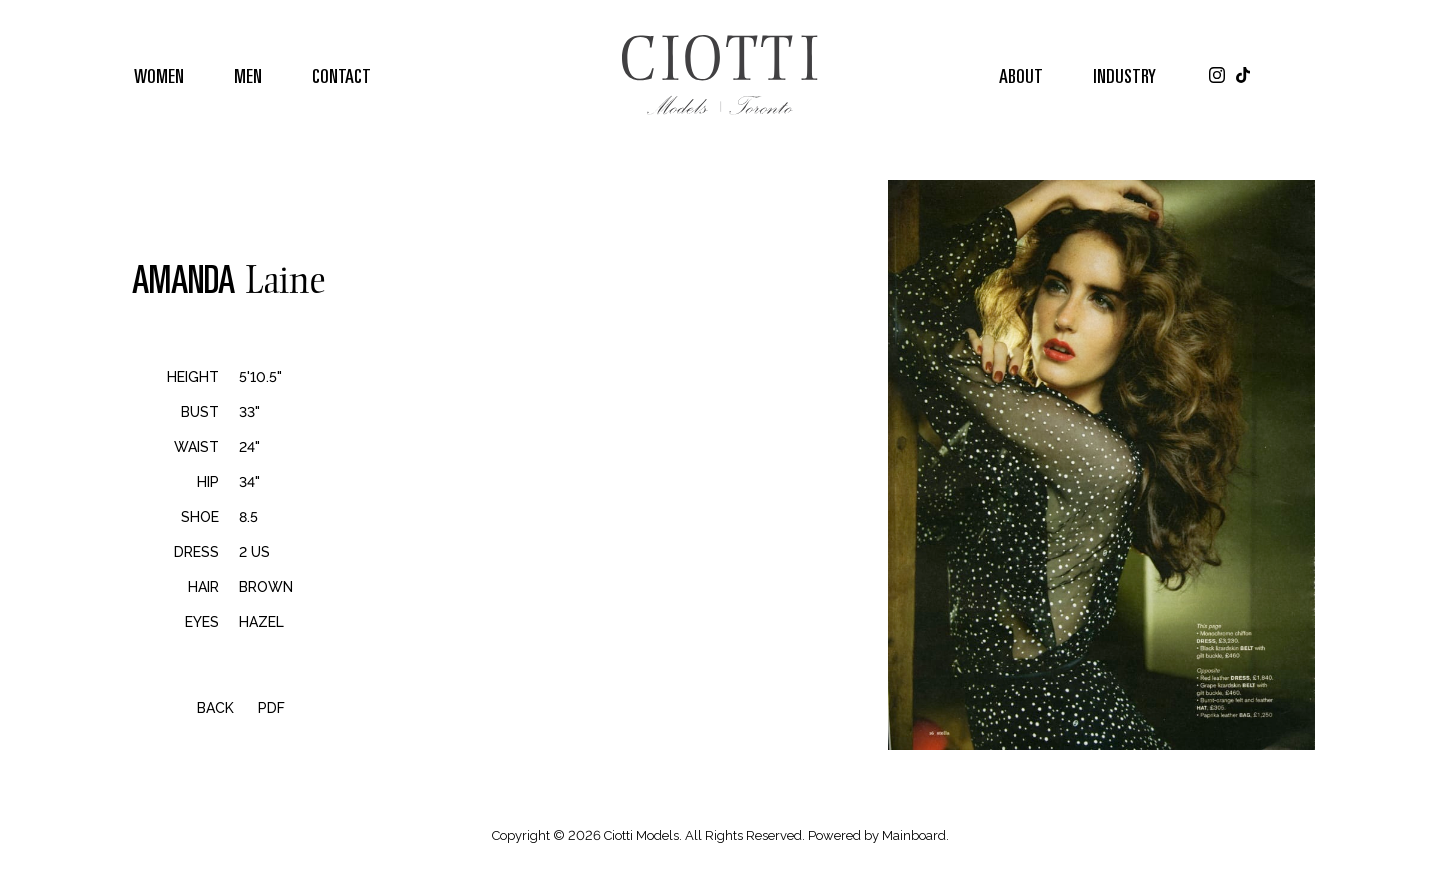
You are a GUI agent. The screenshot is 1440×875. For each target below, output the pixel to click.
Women (159, 75)
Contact (341, 75)
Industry (1124, 75)
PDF (271, 708)
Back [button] (203, 708)
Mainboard (914, 835)
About (1021, 75)
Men (248, 75)
